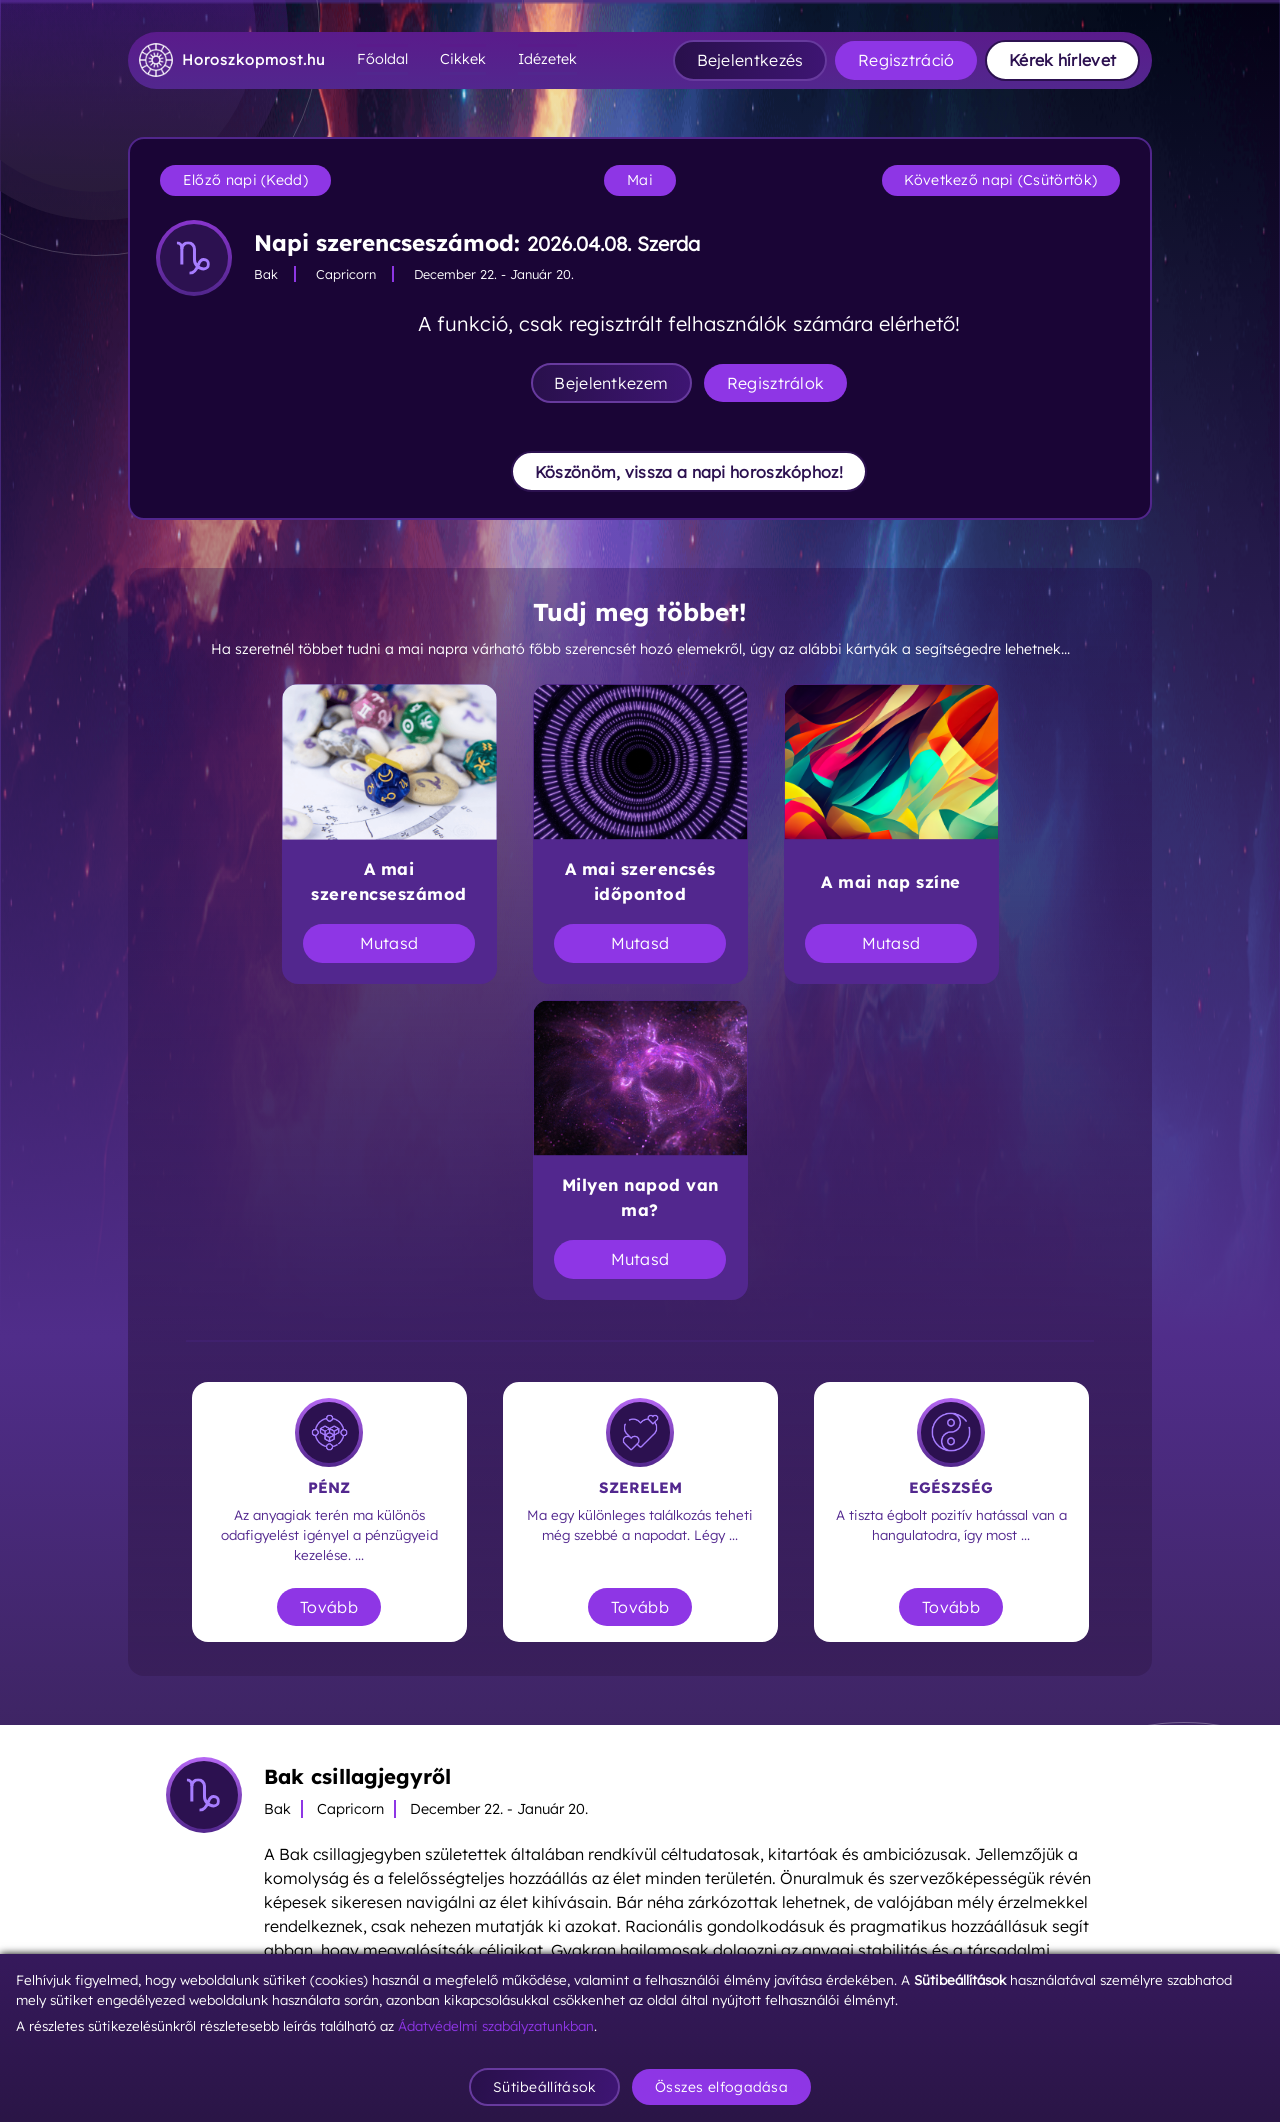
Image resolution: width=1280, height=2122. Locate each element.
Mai (640, 180)
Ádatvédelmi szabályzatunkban (496, 2025)
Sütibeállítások (545, 2087)
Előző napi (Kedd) (245, 180)
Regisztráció (906, 60)
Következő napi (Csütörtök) (1000, 180)
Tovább (329, 1607)
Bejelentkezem (611, 383)
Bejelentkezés (750, 60)
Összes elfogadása (721, 2087)
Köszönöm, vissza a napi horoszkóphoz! (689, 472)
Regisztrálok (776, 383)
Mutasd (389, 943)
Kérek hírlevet (1062, 60)
